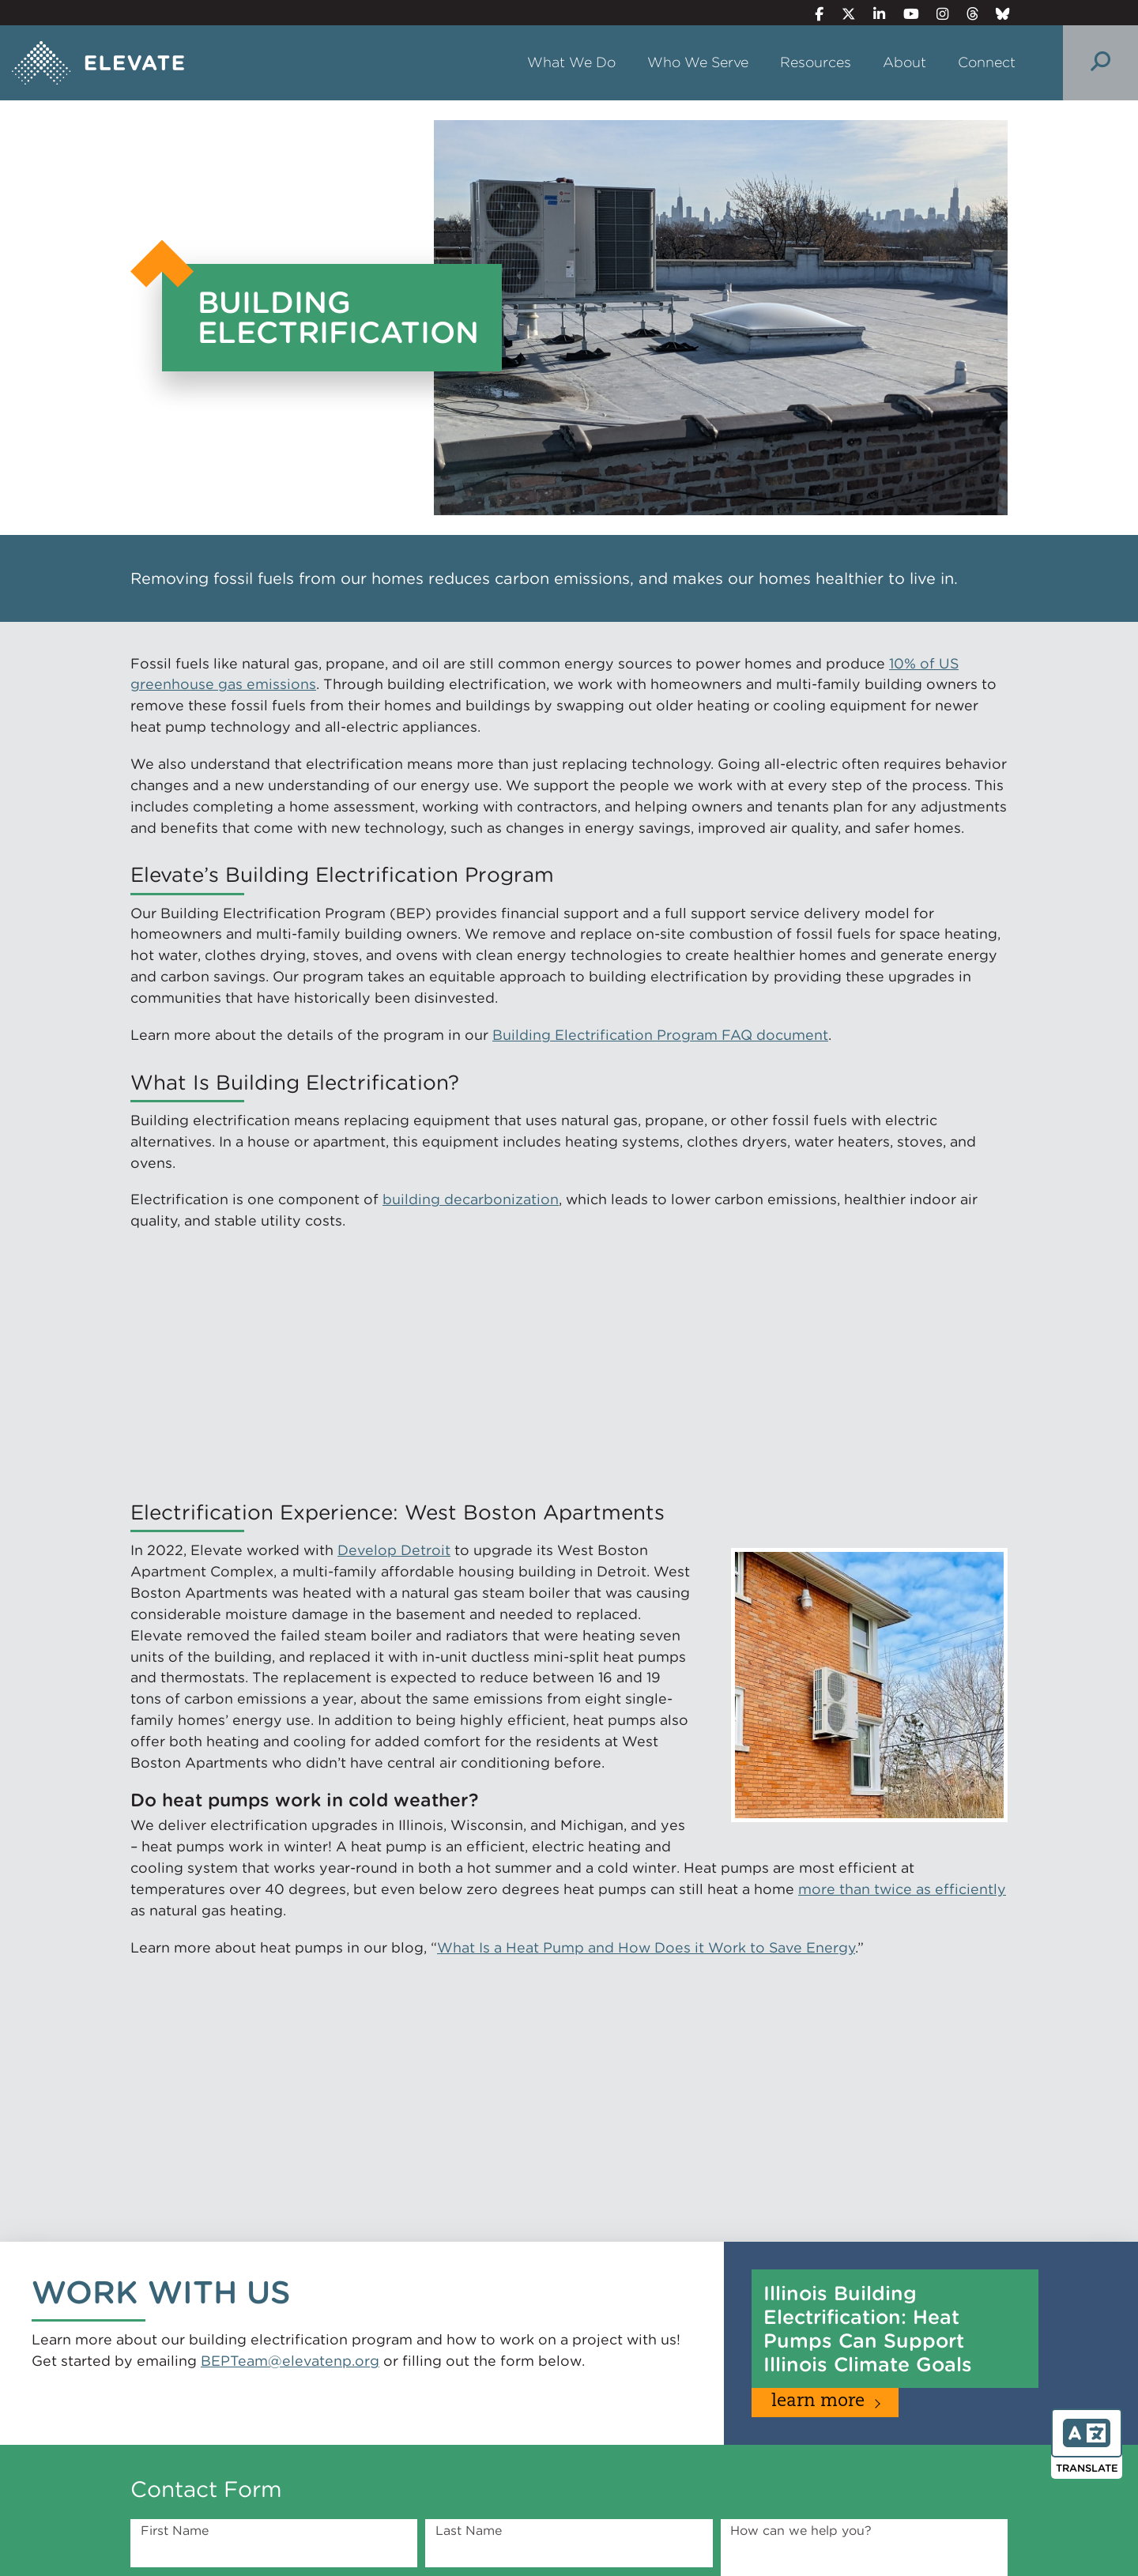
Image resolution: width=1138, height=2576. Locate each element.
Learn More (818, 2402)
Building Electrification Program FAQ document (660, 1034)
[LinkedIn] (873, 14)
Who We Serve (697, 62)
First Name (175, 2530)
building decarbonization (470, 1199)
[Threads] (965, 14)
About (904, 62)
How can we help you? (801, 2530)
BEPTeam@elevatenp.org (290, 2360)
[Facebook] (812, 14)
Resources (815, 62)
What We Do (571, 62)
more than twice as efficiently (902, 1889)
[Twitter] (841, 14)
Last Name (468, 2530)
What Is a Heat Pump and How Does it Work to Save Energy (646, 1947)
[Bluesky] (996, 14)
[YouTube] (904, 14)
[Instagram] (936, 14)
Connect (987, 62)
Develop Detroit (393, 1550)
